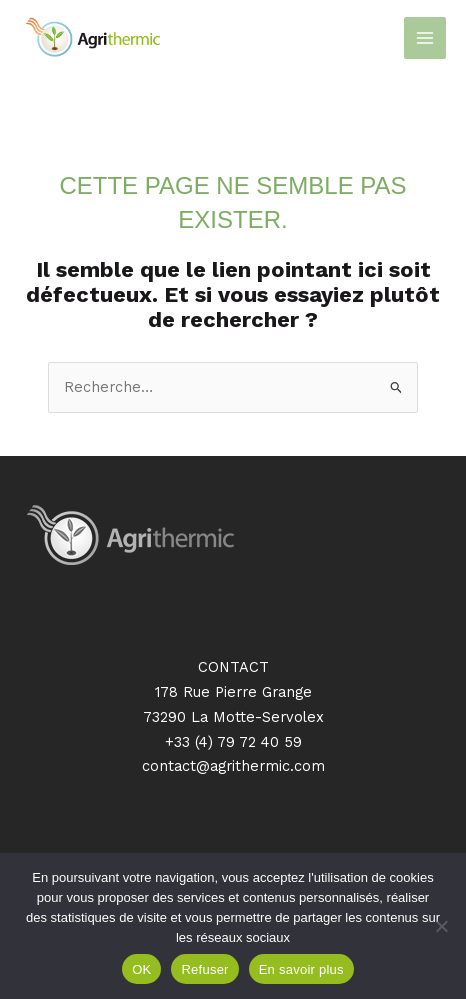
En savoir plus (301, 969)
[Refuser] (441, 926)
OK (141, 969)
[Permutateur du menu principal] (425, 38)
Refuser (204, 969)
